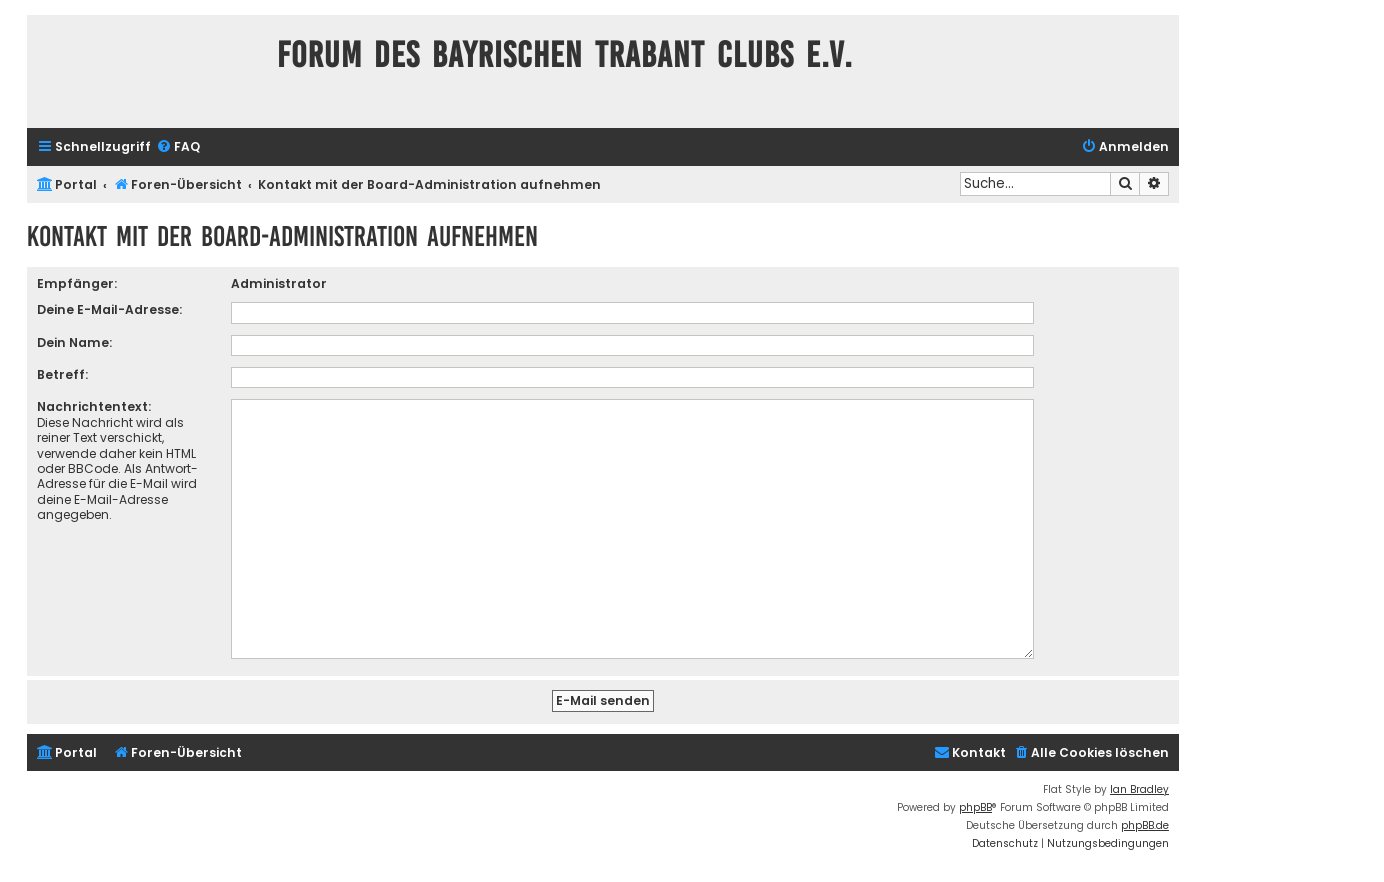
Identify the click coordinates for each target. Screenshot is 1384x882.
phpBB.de (1145, 817)
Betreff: (62, 374)
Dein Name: (74, 342)
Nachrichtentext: (94, 406)
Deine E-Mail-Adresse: (109, 309)
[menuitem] (178, 147)
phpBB (975, 799)
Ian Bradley (1139, 781)
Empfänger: (77, 283)
